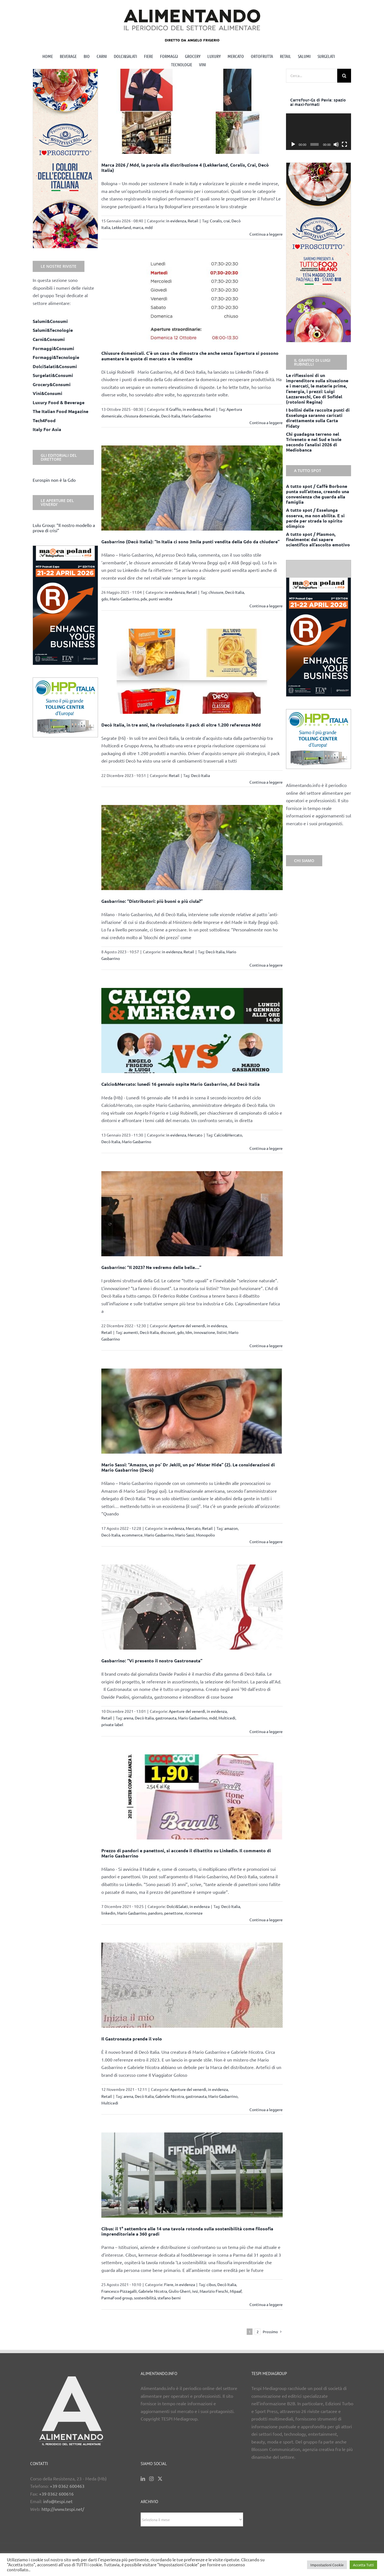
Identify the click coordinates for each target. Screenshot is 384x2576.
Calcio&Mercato (228, 1134)
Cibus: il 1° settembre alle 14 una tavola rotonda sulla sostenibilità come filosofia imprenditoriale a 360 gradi (187, 2231)
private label (112, 1724)
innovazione (204, 1332)
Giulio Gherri (179, 2291)
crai (226, 220)
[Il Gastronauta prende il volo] (192, 1985)
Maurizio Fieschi (214, 2291)
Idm (188, 1332)
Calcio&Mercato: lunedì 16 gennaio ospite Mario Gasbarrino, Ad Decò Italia (180, 1084)
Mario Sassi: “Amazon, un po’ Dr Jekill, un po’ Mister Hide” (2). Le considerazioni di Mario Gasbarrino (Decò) (188, 1467)
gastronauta (165, 1717)
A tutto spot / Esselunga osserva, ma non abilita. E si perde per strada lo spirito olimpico (315, 518)
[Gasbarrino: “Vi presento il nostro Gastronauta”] (192, 1607)
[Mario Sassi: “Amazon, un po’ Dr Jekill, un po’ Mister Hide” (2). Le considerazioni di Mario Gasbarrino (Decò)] (192, 1411)
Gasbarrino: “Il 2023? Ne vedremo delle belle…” (151, 1267)
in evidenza (176, 220)
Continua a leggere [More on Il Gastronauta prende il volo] (266, 2109)
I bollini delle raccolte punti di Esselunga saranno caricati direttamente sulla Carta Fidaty (318, 418)
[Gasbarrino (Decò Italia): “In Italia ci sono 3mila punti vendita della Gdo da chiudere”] (192, 488)
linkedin (108, 1912)
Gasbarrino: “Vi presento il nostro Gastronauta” (151, 1660)
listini (222, 1332)
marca (138, 227)
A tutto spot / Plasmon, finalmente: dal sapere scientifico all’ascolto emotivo (318, 539)
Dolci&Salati (177, 1906)
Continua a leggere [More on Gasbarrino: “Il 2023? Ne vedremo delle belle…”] (266, 1345)
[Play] (293, 144)
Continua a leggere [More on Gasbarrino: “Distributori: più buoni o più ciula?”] (266, 964)
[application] (318, 131)
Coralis (216, 220)
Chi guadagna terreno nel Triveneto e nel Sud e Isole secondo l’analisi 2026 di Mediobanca (313, 442)
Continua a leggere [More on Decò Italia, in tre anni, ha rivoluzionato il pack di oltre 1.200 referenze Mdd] (266, 781)
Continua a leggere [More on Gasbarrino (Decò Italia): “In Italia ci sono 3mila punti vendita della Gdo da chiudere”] (266, 605)
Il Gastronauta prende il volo (131, 2039)
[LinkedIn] (143, 2478)
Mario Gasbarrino (196, 415)
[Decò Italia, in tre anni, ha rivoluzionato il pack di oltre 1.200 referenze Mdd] (192, 671)
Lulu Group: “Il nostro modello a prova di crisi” (64, 527)
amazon (231, 1528)
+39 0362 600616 (56, 2493)
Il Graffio (173, 409)
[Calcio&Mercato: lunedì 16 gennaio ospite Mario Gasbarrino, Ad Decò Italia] (192, 1030)
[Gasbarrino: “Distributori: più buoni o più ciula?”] (192, 847)
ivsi (195, 2291)
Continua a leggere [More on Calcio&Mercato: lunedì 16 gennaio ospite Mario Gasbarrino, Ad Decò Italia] (266, 1148)
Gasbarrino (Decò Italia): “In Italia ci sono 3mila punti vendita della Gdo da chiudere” (190, 541)
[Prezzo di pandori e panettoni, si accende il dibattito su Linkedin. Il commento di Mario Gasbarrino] (192, 1796)
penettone (173, 1912)
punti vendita (160, 598)
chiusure (215, 592)
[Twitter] (160, 2478)
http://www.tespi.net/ (63, 2509)
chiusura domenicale (141, 415)
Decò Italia (170, 415)
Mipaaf (235, 2291)
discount (168, 1332)
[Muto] (336, 144)
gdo (104, 598)
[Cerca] (344, 76)
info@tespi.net (58, 2501)
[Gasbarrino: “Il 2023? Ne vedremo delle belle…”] (192, 1213)
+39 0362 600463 (67, 2486)
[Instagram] (151, 2478)
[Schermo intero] (344, 144)
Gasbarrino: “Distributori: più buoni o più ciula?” (152, 901)
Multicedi (226, 1717)
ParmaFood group (116, 2297)
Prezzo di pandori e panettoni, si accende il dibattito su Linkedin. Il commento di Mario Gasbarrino (186, 1853)
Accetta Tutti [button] (363, 2564)
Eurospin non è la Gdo (54, 480)
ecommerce (132, 1534)
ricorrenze (194, 1912)
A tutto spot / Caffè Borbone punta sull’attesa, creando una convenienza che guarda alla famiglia (317, 494)
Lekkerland (121, 227)
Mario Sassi (184, 1534)
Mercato (195, 1134)
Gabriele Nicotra (169, 2096)
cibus (211, 2284)
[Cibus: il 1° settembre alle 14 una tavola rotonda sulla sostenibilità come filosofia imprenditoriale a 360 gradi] (192, 2175)
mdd (149, 227)
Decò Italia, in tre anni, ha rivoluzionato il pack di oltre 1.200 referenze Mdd (181, 725)
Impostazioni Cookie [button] (327, 2564)
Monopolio (205, 1534)
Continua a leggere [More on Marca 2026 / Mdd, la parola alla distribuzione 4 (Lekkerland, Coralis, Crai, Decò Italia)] (266, 233)
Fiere (168, 2284)
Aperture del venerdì (187, 1325)
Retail (193, 220)
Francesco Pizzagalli (119, 2291)
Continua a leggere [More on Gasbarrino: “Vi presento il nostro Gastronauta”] (266, 1731)
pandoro (155, 1912)
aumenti (130, 1332)
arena (128, 1717)
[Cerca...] (311, 76)
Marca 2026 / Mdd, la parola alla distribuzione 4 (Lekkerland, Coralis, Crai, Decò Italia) (185, 167)
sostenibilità (145, 2297)
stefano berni (169, 2297)
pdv (144, 598)
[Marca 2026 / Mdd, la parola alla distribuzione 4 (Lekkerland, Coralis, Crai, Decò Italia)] (192, 111)
